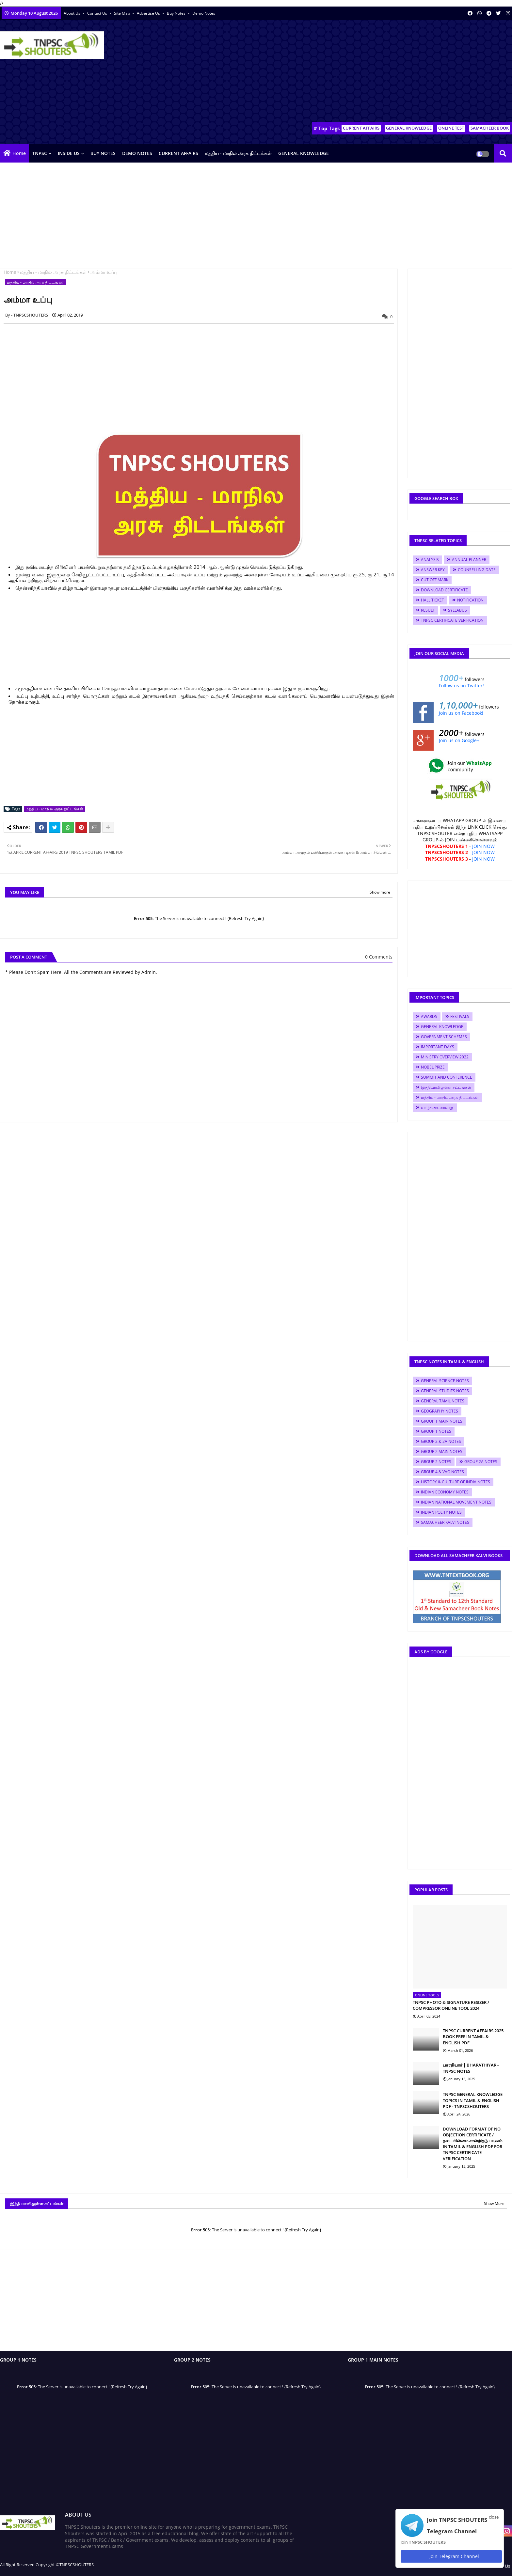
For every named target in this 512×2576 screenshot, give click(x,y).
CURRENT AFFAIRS (361, 128)
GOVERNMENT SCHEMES (444, 1036)
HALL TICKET (432, 600)
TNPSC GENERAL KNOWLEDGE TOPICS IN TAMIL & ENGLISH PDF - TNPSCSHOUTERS (473, 2100)
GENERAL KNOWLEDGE (409, 128)
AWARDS (429, 1016)
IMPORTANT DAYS (437, 1047)
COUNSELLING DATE (477, 569)
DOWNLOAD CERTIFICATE (444, 590)
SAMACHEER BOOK (490, 128)
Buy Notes (176, 13)
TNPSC (39, 153)
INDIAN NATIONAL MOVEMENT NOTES (456, 1502)
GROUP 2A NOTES (480, 1461)
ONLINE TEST (451, 128)
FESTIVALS (459, 1016)
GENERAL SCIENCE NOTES (445, 1380)
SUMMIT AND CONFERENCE (446, 1077)
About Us (72, 13)
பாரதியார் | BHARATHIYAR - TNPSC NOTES (471, 2068)
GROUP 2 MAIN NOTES (441, 1451)
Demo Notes (203, 13)
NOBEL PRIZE (433, 1067)
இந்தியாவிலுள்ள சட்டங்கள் (446, 1087)
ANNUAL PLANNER (469, 559)
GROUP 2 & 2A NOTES (441, 1441)
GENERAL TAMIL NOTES (442, 1401)
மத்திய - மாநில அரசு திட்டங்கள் (238, 153)
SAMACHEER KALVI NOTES (445, 1522)
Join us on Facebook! (461, 713)
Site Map (122, 13)
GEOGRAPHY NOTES (439, 1411)
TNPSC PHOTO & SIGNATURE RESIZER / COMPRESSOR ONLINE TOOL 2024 (451, 2005)
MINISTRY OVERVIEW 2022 (445, 1057)
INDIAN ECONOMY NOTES (445, 1492)
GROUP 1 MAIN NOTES (441, 1421)
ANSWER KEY (433, 569)
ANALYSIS (430, 559)
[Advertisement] (393, 72)
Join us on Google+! (460, 740)
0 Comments (378, 957)
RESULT (428, 610)
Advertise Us (149, 13)
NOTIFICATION (470, 600)
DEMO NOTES (137, 153)
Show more (380, 892)
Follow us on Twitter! (461, 685)
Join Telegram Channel (451, 2556)
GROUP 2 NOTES (436, 1461)
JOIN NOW (483, 846)
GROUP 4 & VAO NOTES (442, 1472)
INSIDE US (69, 153)
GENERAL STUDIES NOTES (445, 1391)
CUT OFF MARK (434, 580)
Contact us (97, 13)
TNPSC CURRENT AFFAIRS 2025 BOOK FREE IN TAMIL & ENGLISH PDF (473, 2036)
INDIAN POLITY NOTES (441, 1512)
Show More (494, 2203)
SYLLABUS (457, 610)
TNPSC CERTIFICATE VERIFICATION (452, 620)
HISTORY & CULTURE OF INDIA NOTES (455, 1482)
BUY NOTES (103, 153)
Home (19, 153)
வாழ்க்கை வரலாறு (437, 1107)
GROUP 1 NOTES (436, 1431)
